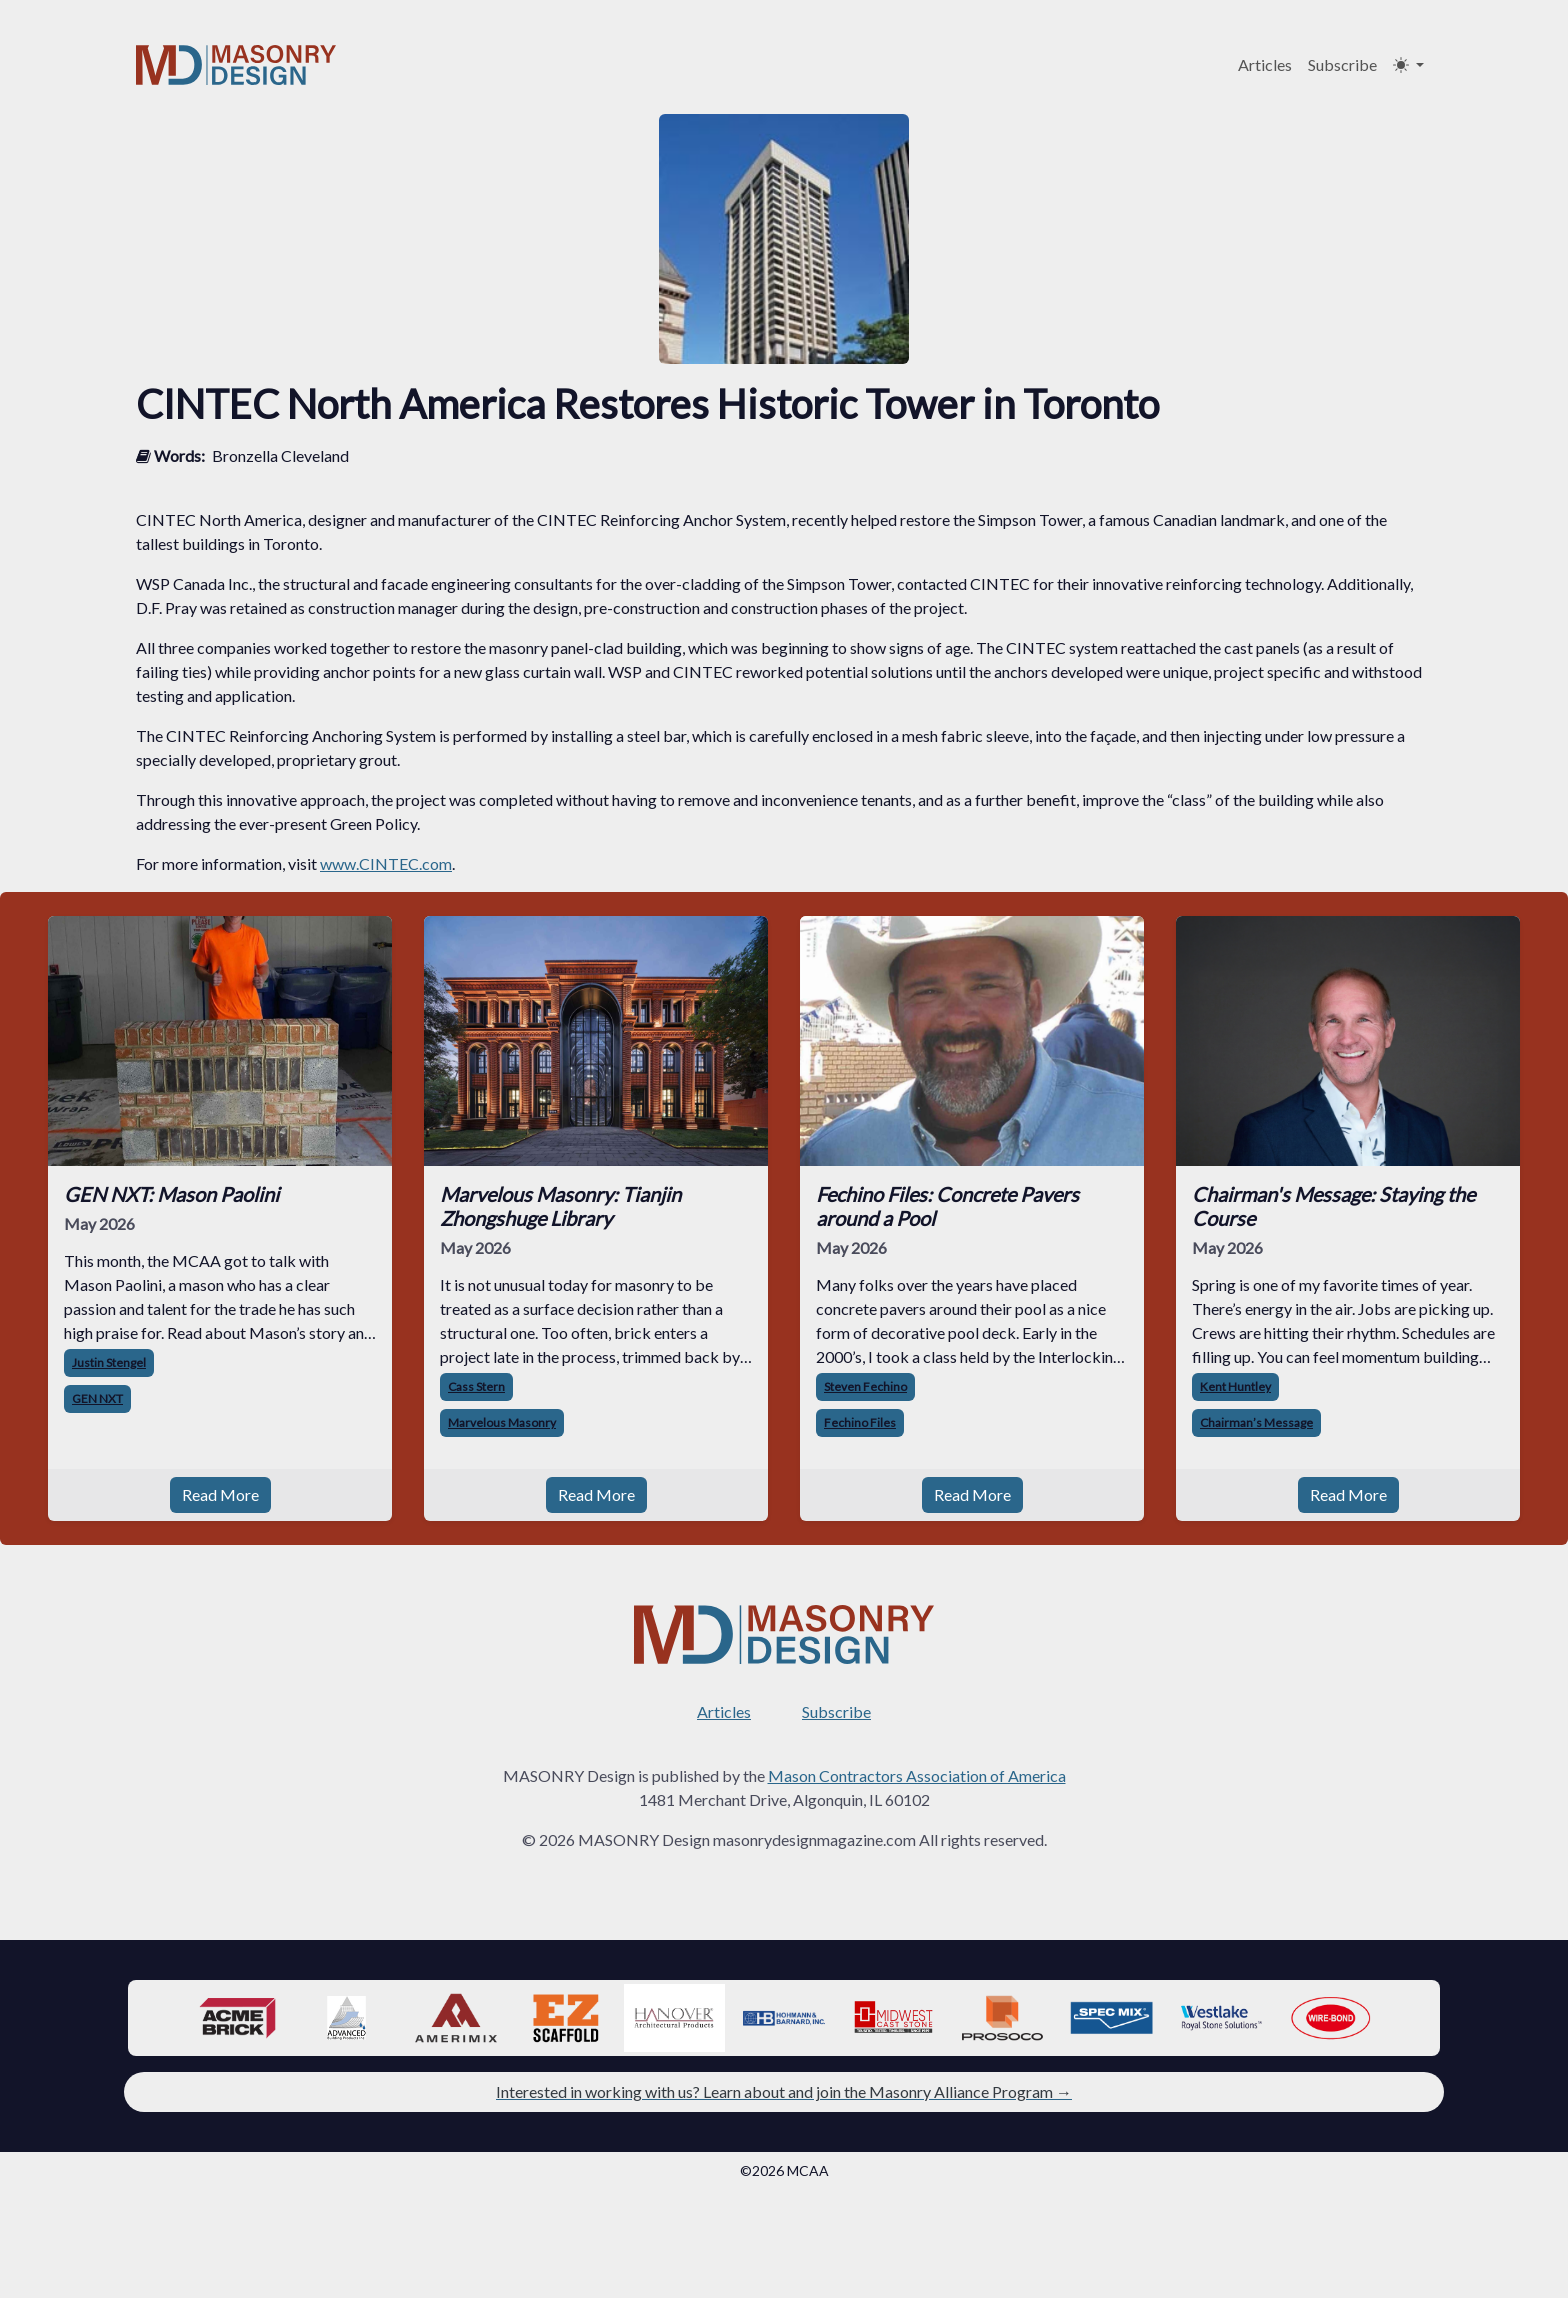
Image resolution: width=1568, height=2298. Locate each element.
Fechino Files (860, 1422)
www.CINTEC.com (386, 863)
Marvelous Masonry (502, 1422)
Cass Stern (476, 1386)
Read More (220, 1494)
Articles (1265, 64)
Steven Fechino (865, 1386)
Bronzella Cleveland (280, 455)
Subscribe (1342, 64)
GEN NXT (97, 1398)
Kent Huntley (1235, 1386)
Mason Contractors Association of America (917, 1775)
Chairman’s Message (1256, 1422)
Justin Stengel (109, 1362)
